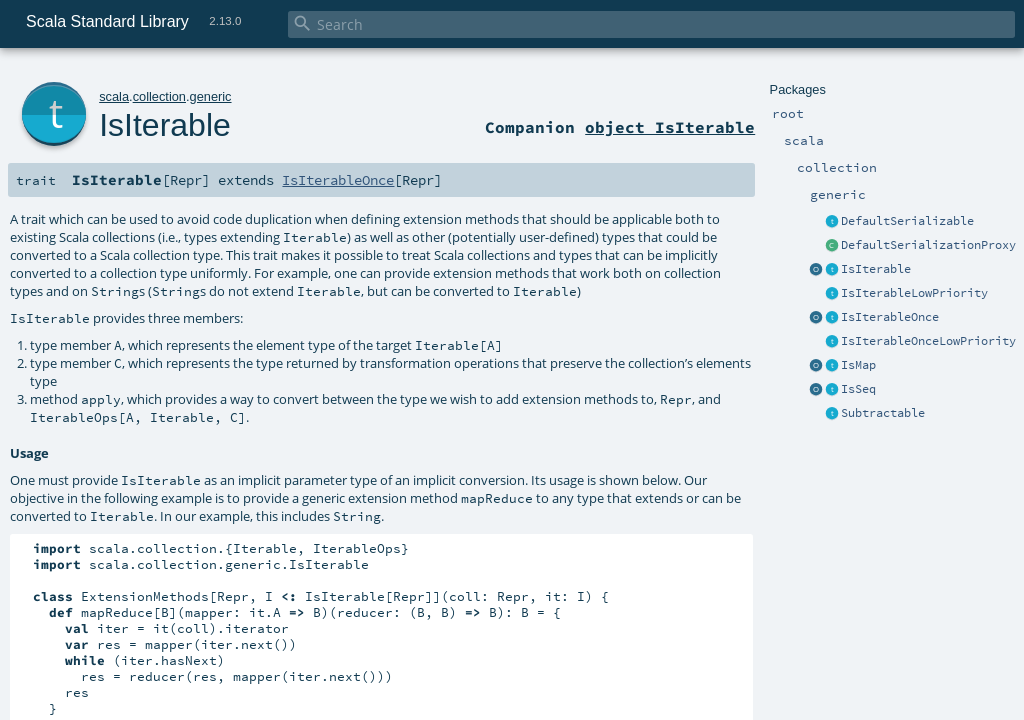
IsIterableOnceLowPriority (928, 341)
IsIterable (876, 269)
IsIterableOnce (890, 317)
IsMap (858, 365)
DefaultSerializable (907, 221)
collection (159, 96)
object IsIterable (670, 127)
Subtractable (883, 413)
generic (211, 96)
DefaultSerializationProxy (928, 245)
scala (114, 96)
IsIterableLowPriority (914, 293)
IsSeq (858, 389)
